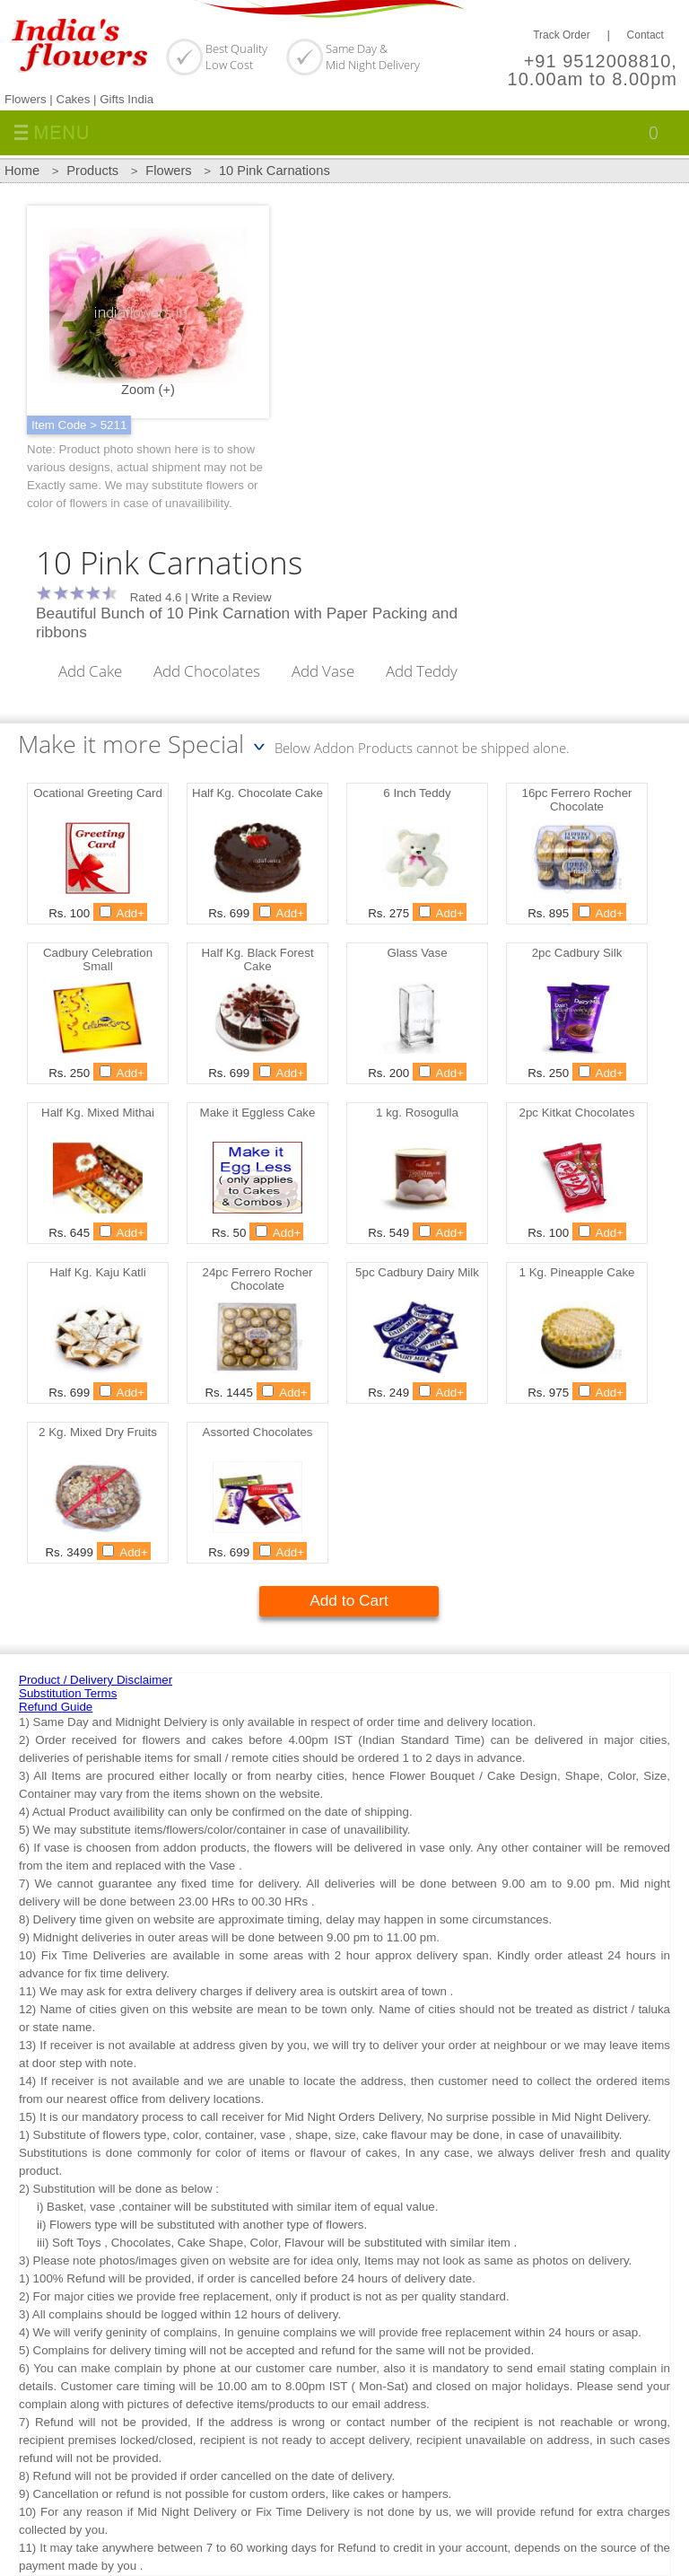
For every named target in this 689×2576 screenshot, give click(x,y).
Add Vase (323, 670)
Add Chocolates (206, 670)
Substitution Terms (68, 1693)
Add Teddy (422, 670)
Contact (645, 35)
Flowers (168, 170)
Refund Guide (55, 1706)
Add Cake (90, 670)
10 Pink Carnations (274, 170)
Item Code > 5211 (78, 425)
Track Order (561, 35)
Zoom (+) (148, 312)
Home (21, 170)
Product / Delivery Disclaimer (95, 1680)
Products (92, 170)
